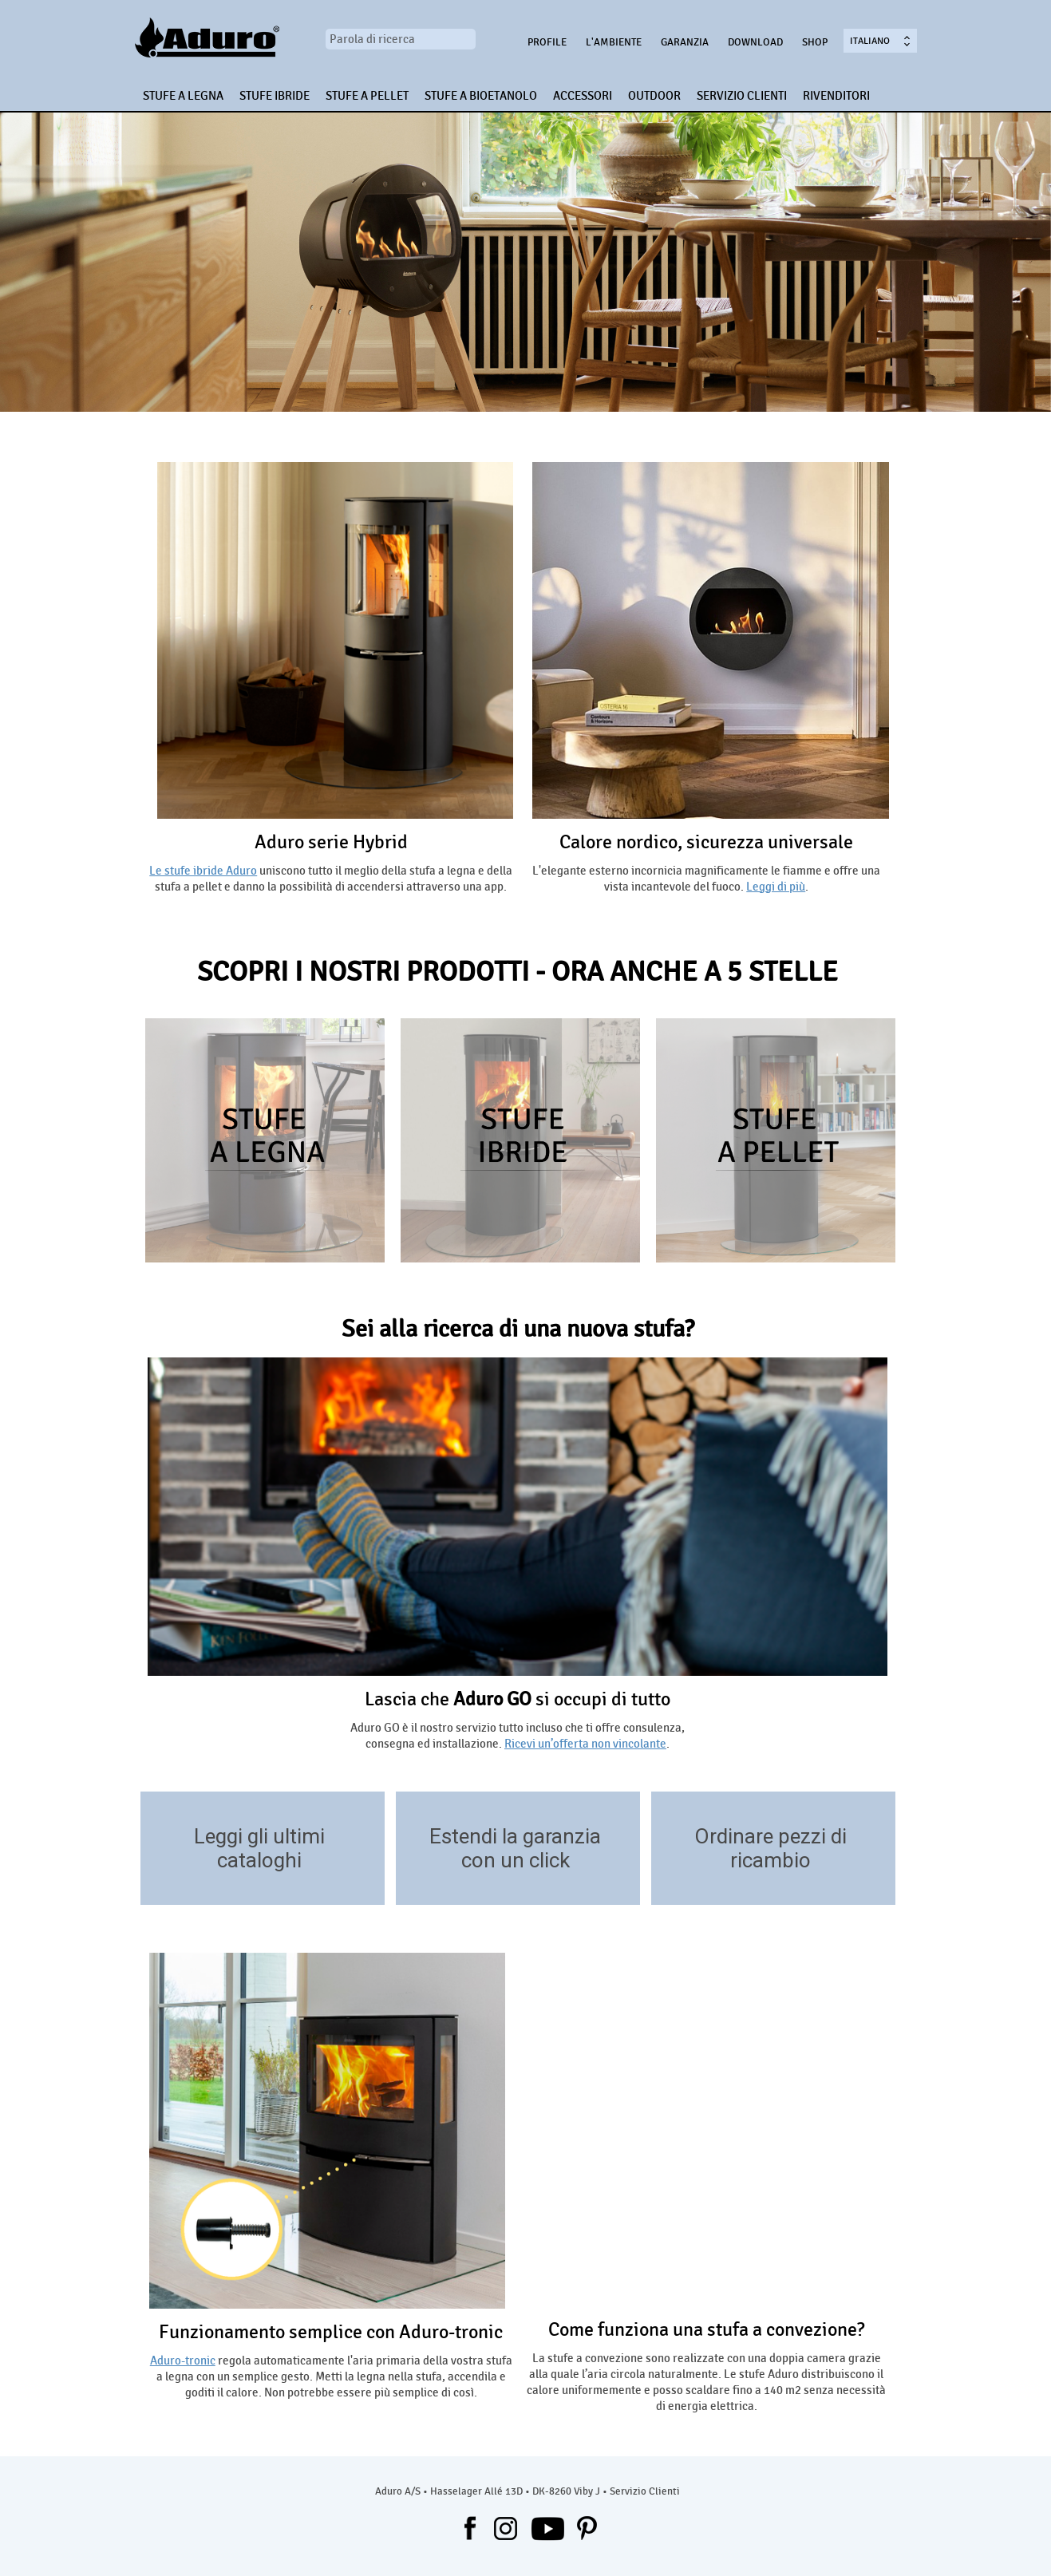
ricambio (770, 1860)
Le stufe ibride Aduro (203, 870)
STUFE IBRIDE (274, 96)
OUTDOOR (654, 96)
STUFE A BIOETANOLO (481, 96)
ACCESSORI (582, 96)
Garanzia (685, 42)
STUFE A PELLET (367, 96)
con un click (515, 1860)
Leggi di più (775, 886)
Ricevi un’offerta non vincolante (585, 1743)
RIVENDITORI (836, 96)
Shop (815, 42)
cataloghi (259, 1860)
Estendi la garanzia (515, 1836)
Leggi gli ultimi (259, 1836)
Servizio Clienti (645, 2491)
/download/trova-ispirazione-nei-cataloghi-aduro (365, 1881)
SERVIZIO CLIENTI (742, 96)
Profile (547, 42)
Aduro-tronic (182, 2360)
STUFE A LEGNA (183, 96)
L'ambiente (614, 42)
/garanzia (620, 1881)
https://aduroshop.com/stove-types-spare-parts (876, 1881)
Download (755, 42)
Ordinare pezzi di (770, 1836)
